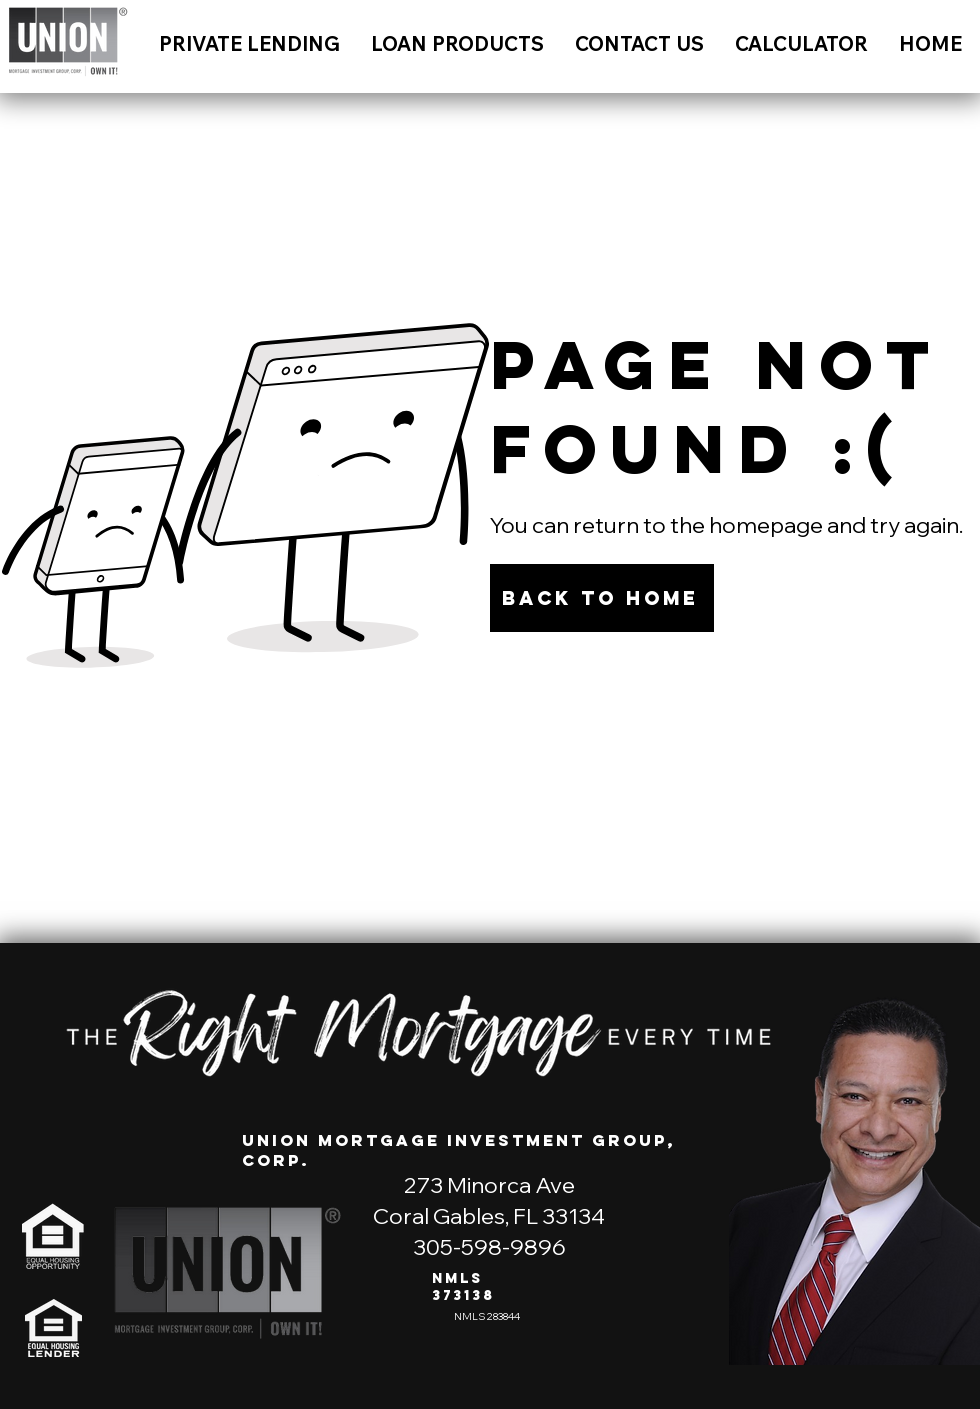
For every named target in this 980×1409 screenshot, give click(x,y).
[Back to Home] (602, 598)
